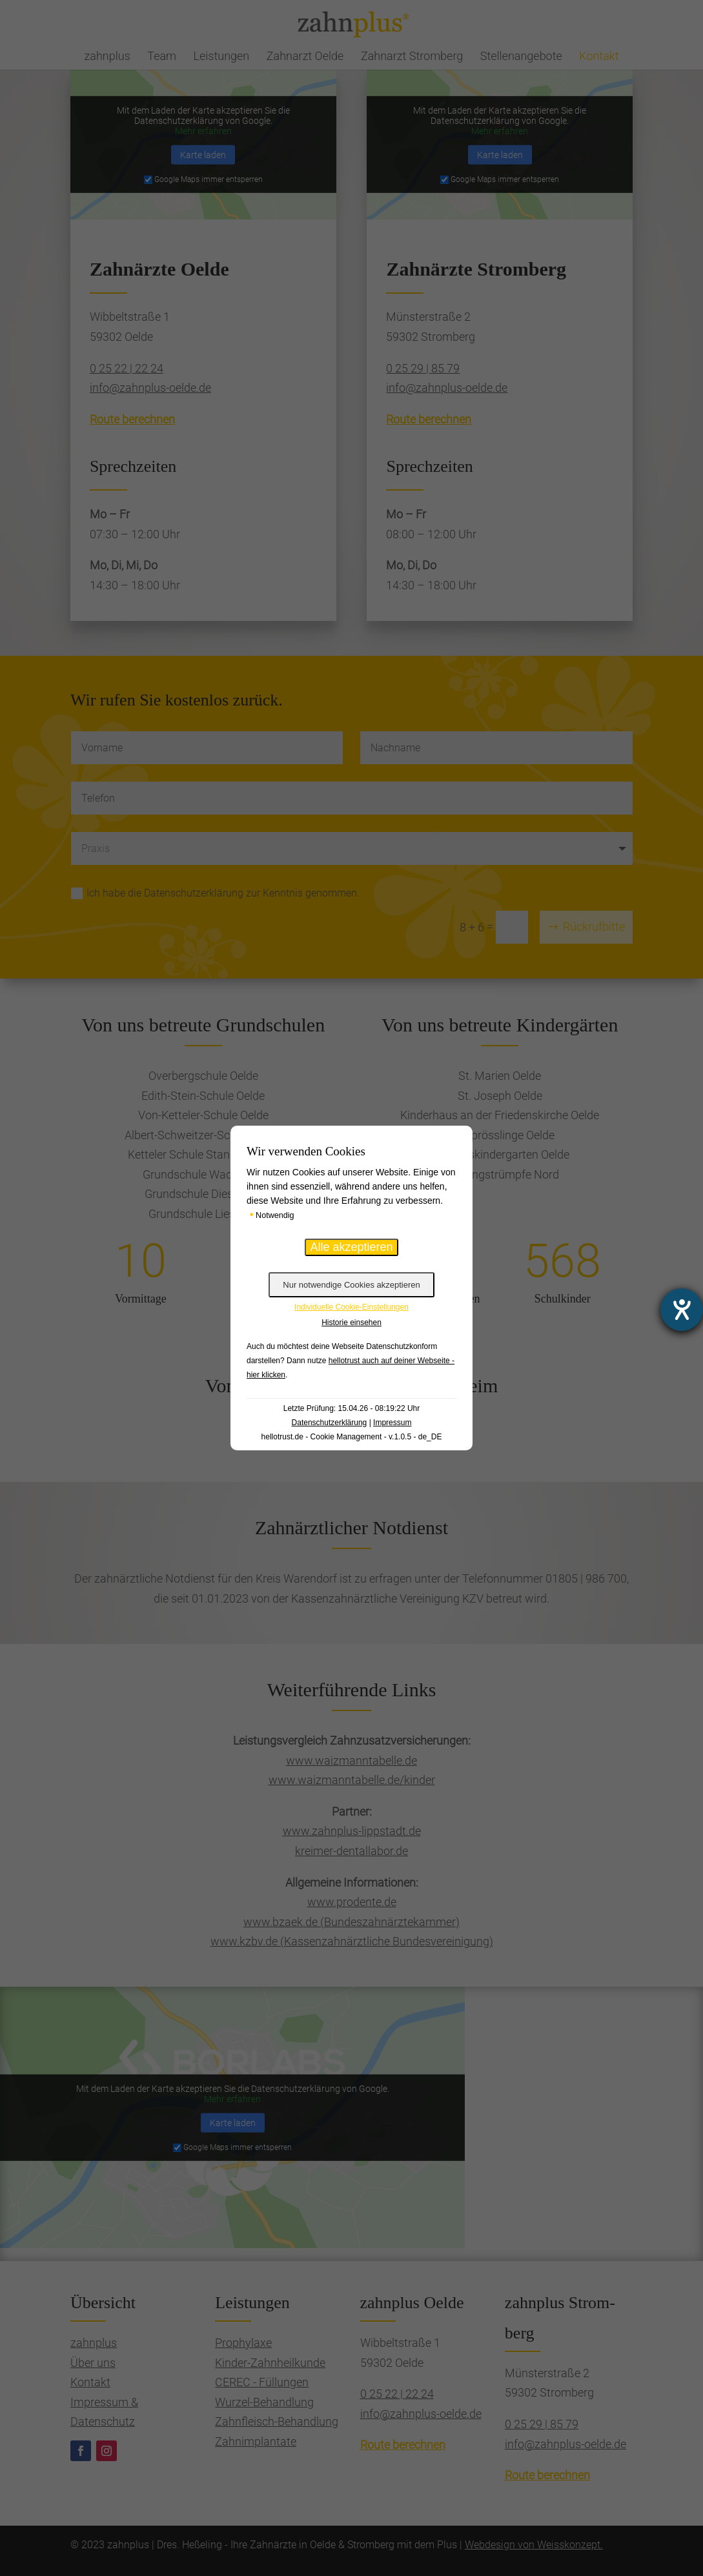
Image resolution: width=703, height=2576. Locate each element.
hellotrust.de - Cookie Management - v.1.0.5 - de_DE (351, 1436)
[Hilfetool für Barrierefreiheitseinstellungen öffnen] (681, 1309)
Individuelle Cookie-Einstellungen (351, 1307)
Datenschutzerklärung (329, 1422)
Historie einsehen (351, 1322)
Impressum (392, 1422)
